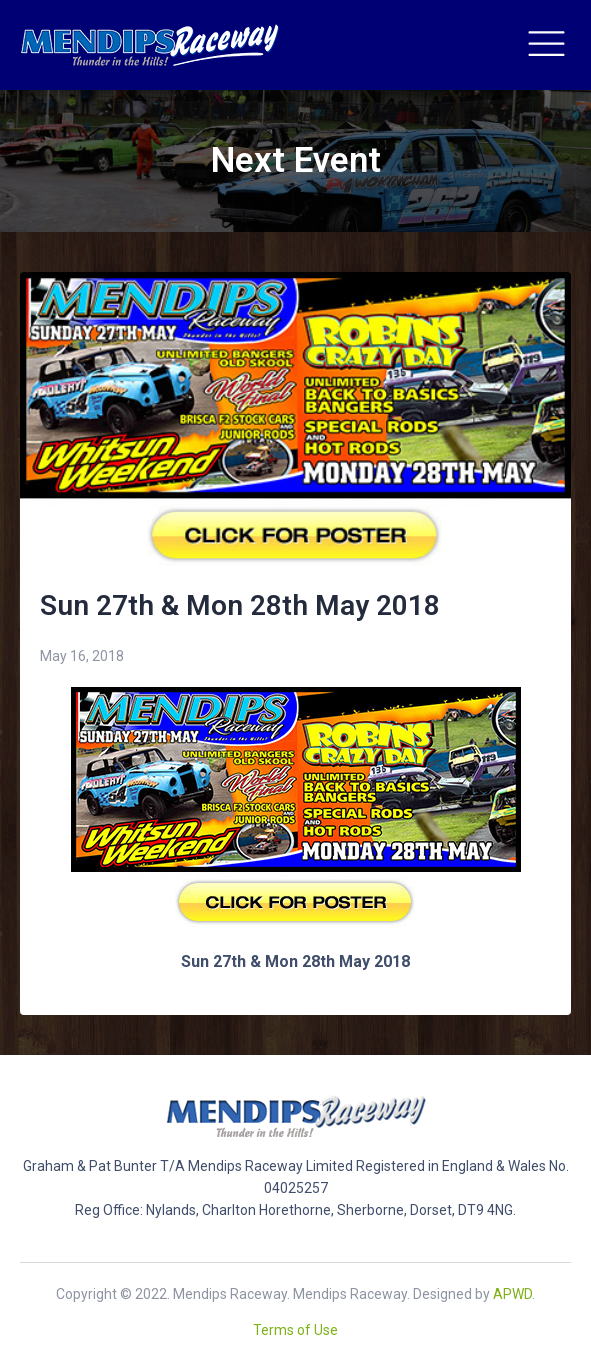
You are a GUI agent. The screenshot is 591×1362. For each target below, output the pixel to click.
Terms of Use (295, 1330)
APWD (512, 1294)
